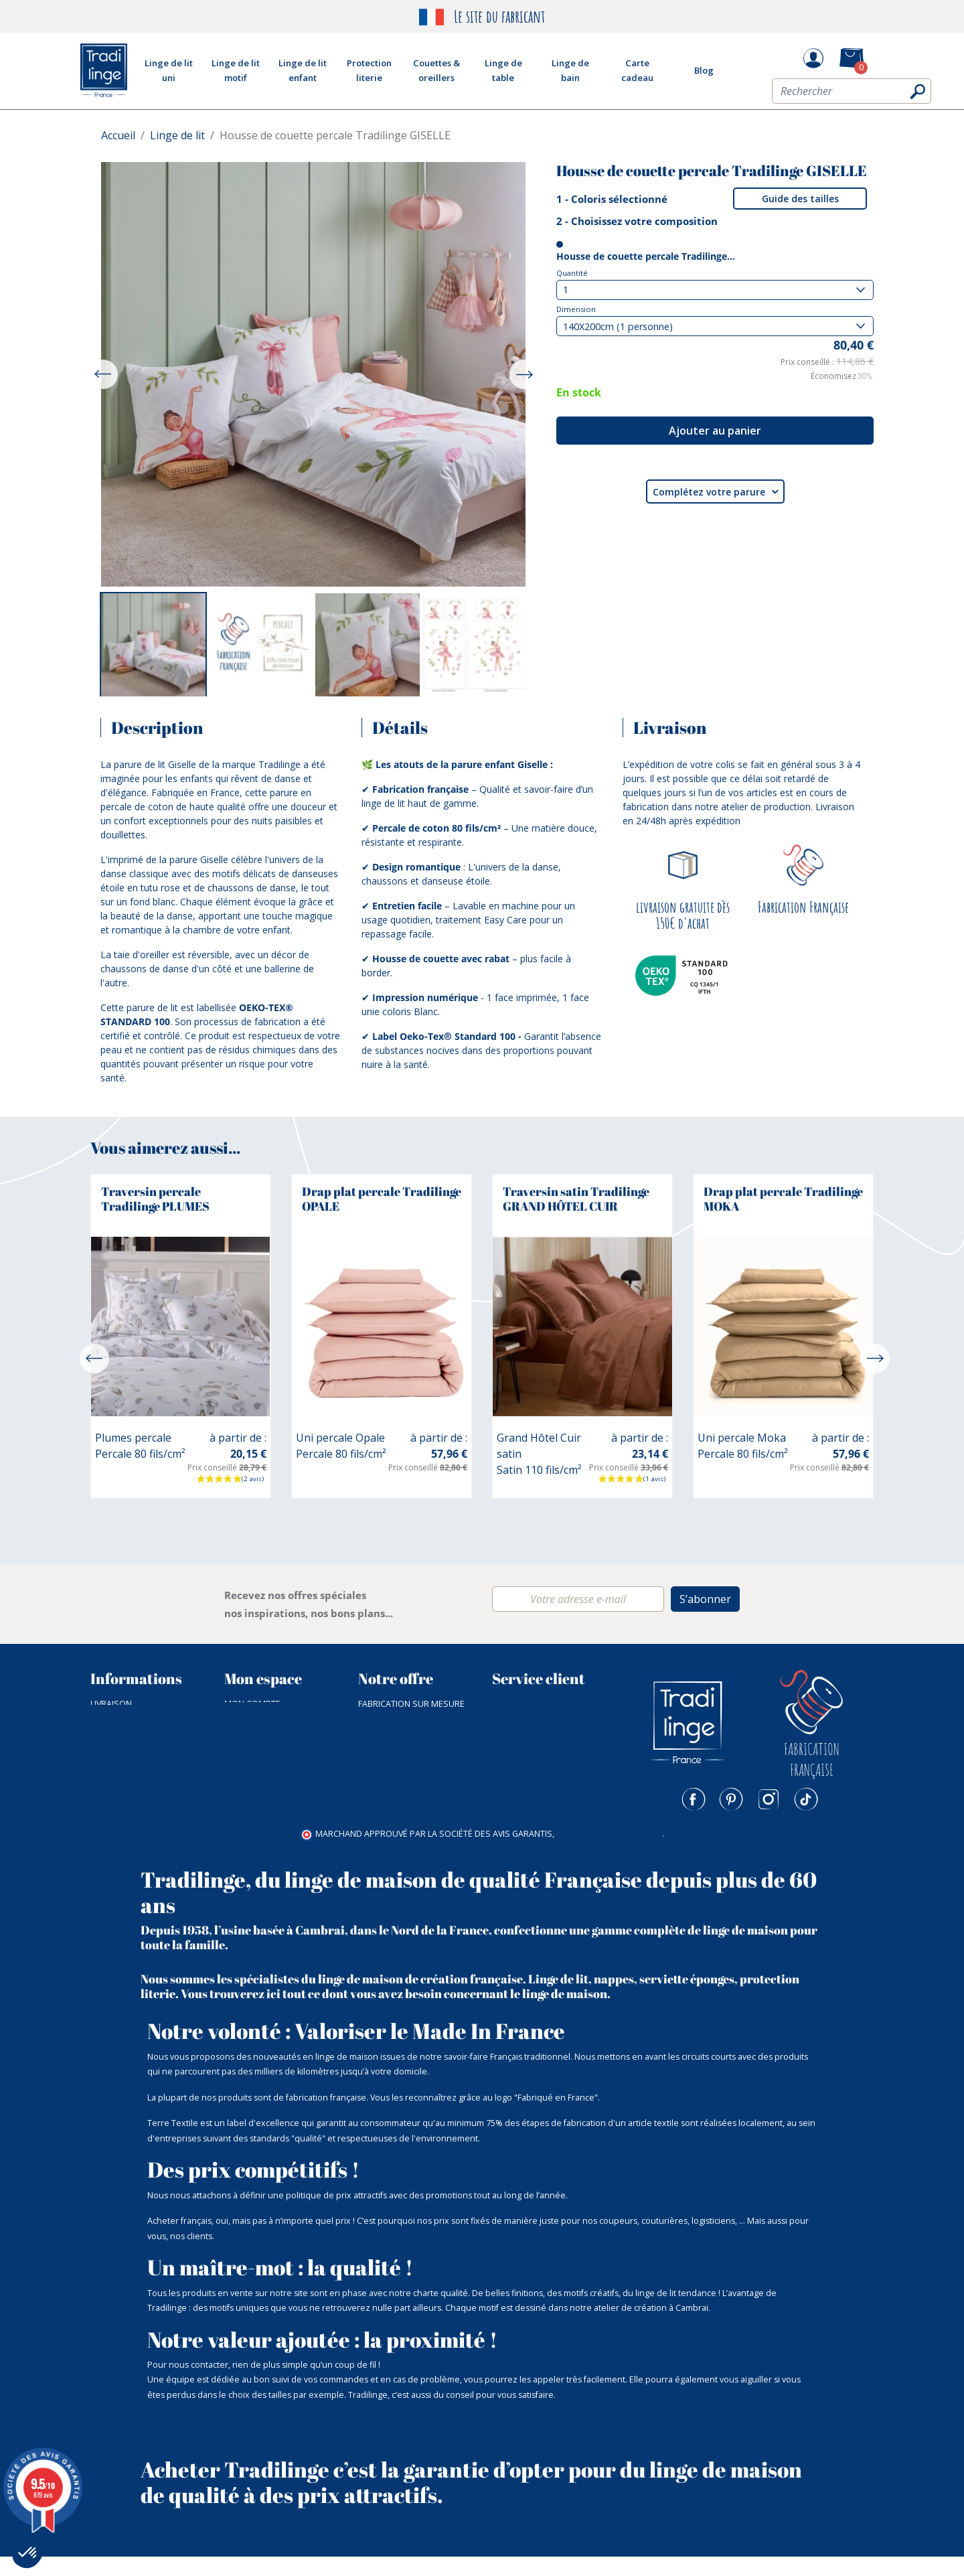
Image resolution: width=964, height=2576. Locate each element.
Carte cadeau (388, 1824)
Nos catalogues (127, 1764)
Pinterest (731, 1799)
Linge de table (389, 1749)
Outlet (373, 1809)
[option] (153, 645)
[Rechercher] (851, 95)
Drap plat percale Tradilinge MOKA (783, 1198)
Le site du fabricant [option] (482, 17)
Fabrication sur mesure (411, 1704)
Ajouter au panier (715, 430)
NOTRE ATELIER (120, 1749)
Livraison (111, 1704)
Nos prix (109, 1779)
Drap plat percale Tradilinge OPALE (381, 1198)
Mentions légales (129, 1809)
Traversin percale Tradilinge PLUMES (155, 1198)
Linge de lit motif (395, 1734)
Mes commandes (261, 1734)
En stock (578, 392)
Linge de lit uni (390, 1719)
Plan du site (117, 1794)
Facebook (693, 1799)
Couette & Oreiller (400, 1779)
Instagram (768, 1799)
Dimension (576, 309)
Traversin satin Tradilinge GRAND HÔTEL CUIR (576, 1198)
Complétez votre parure (715, 491)
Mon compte (252, 1704)
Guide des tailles (800, 198)
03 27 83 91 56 (519, 1719)
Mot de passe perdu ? (271, 1719)
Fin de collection (396, 1794)
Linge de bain (386, 1764)
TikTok (806, 1799)
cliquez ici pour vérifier (609, 1854)
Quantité (572, 273)
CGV (98, 1734)
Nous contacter (529, 1704)
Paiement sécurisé (130, 1719)
